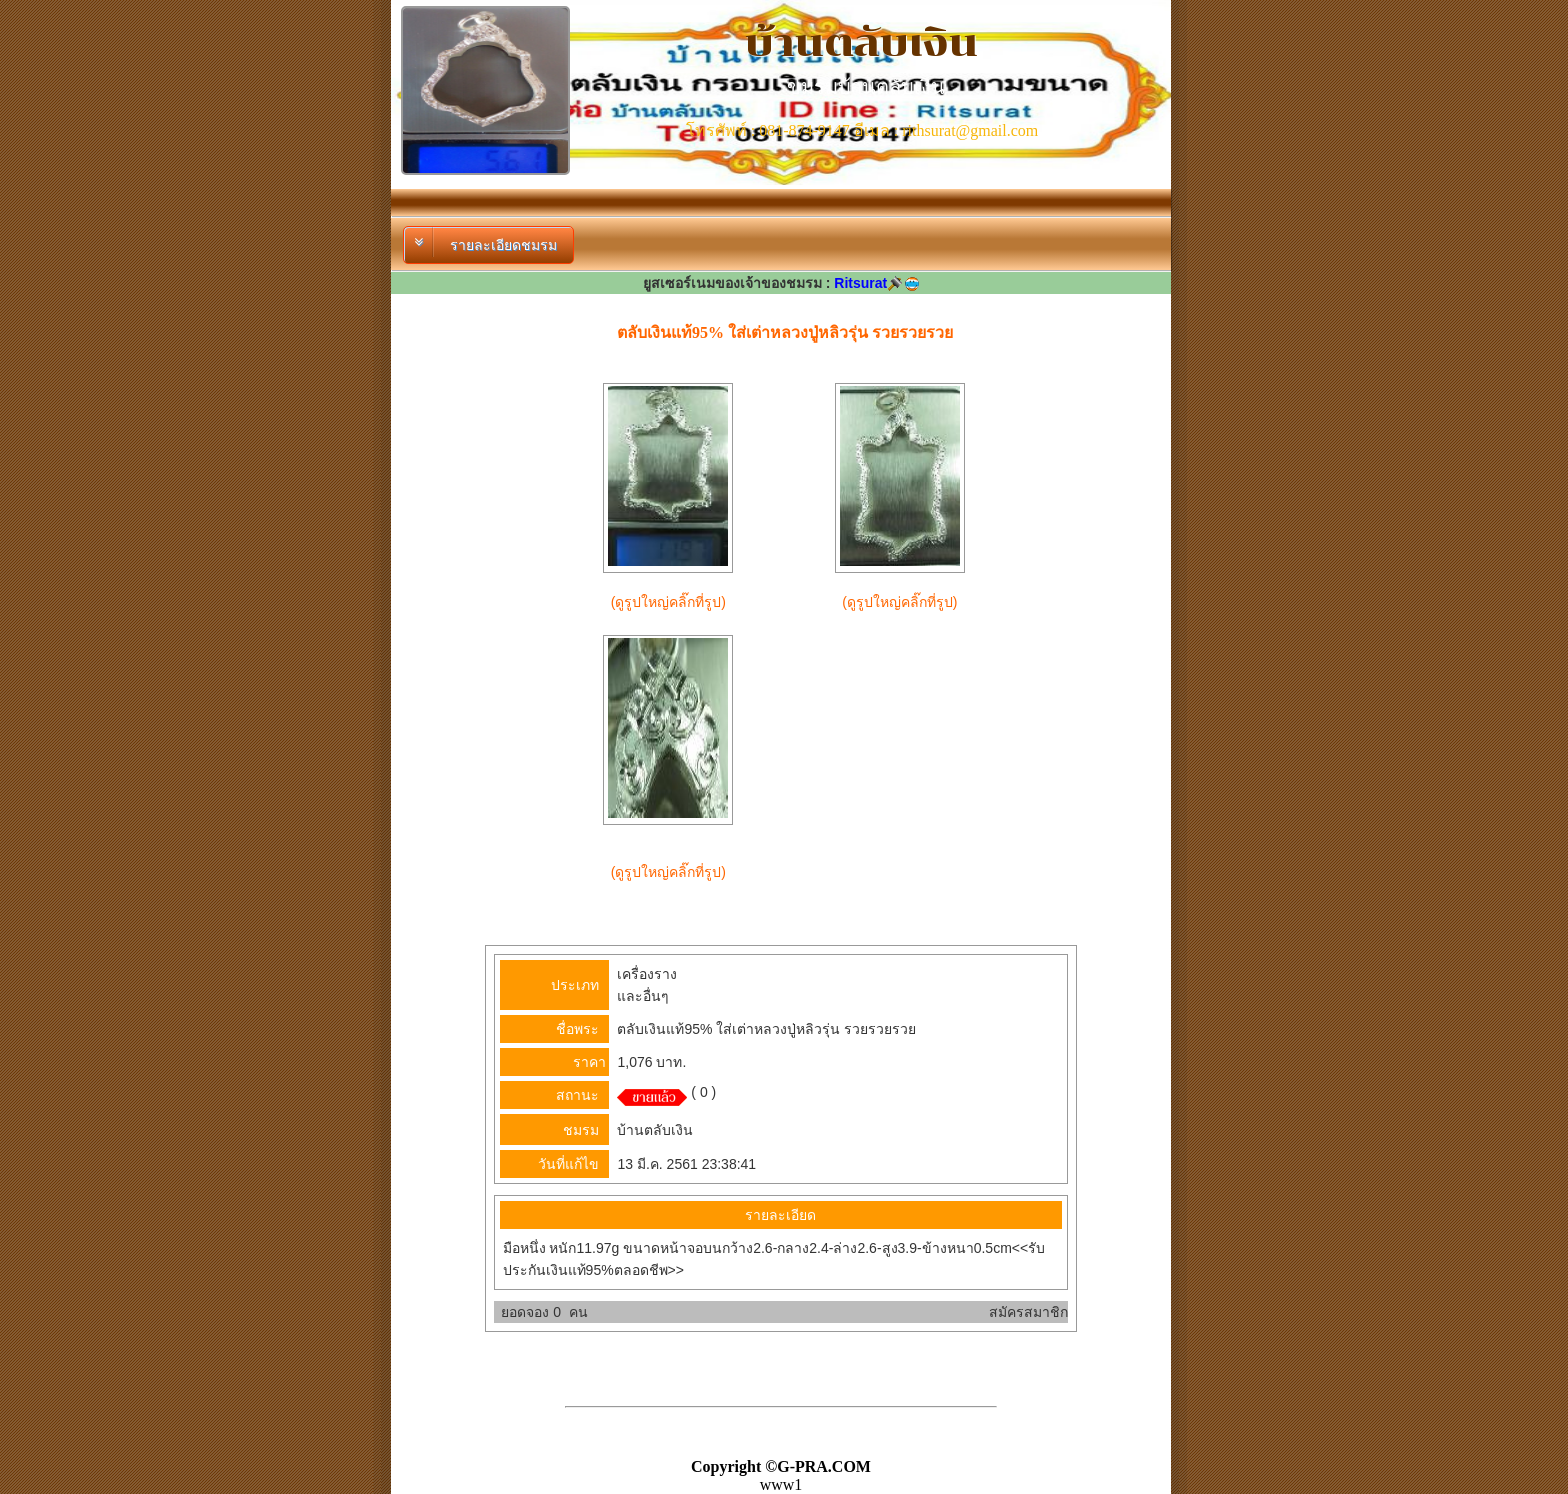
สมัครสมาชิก (1028, 1312)
